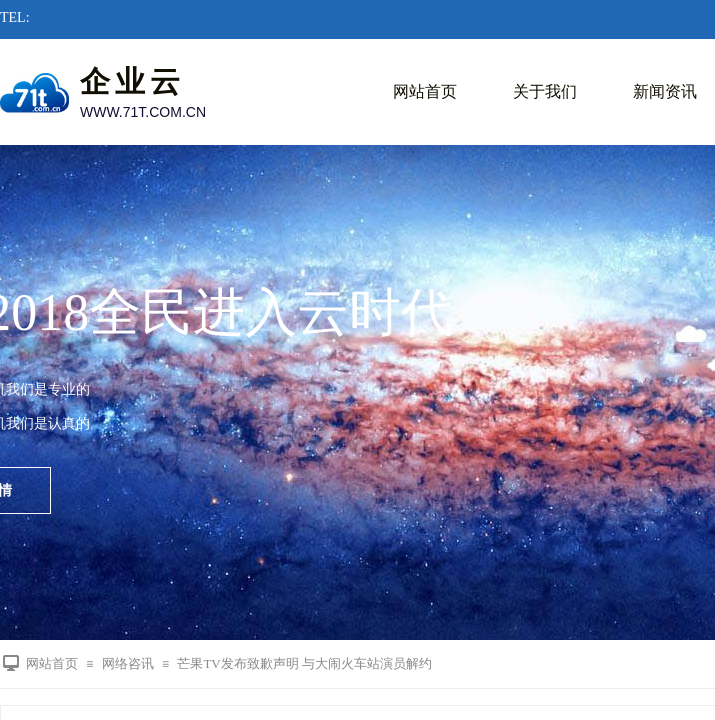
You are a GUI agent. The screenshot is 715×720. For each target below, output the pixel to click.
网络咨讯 (128, 663)
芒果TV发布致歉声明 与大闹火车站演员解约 (304, 663)
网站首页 (425, 91)
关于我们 (545, 91)
